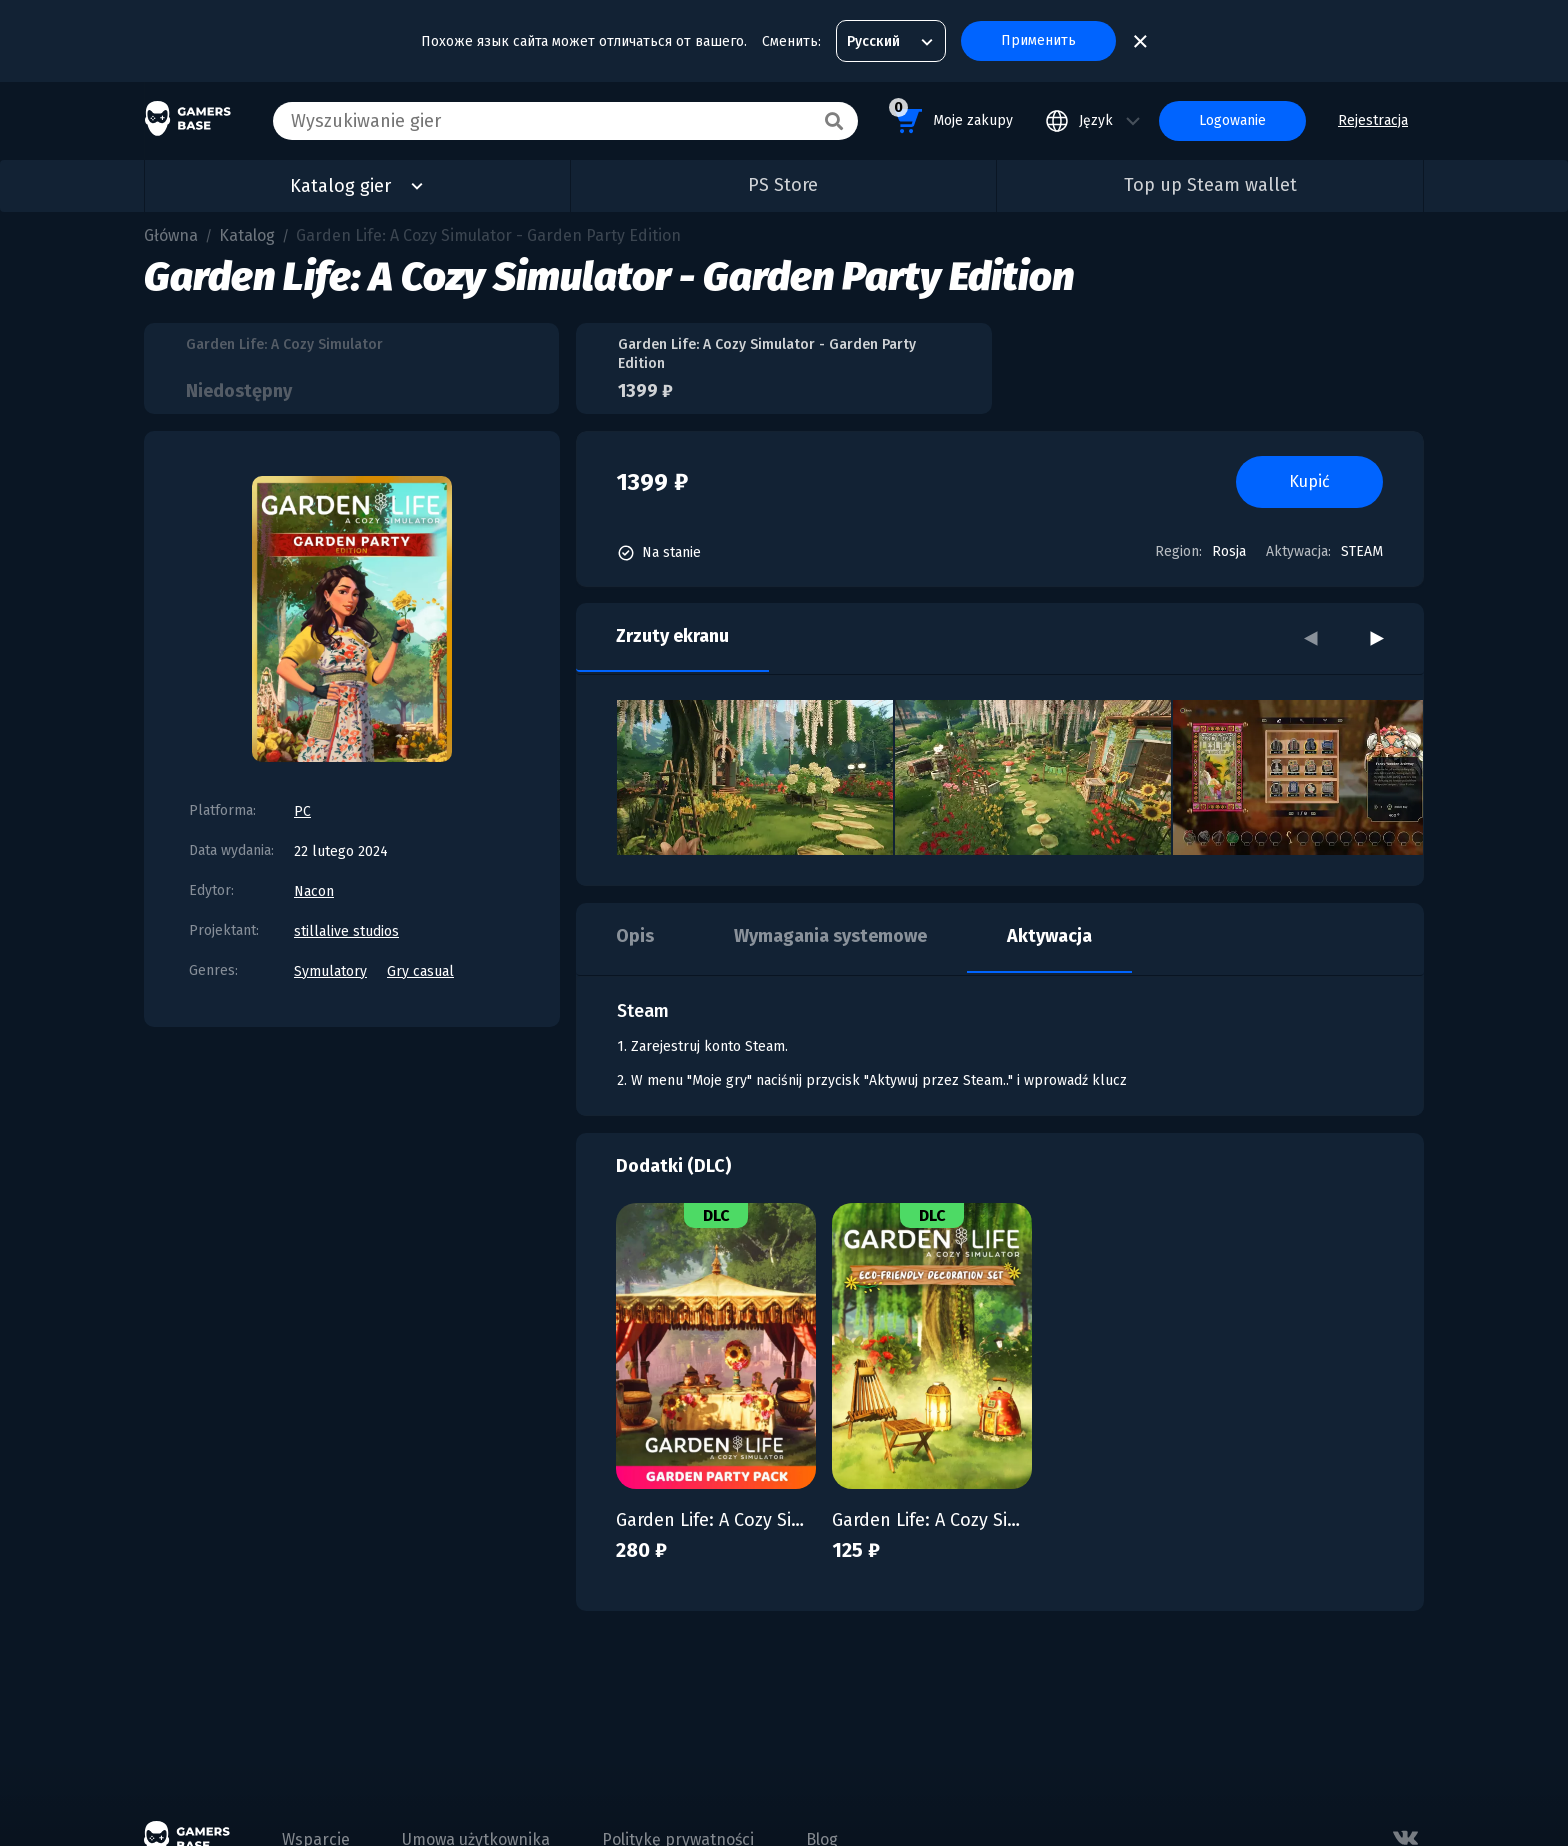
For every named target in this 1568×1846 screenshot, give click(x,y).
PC (302, 811)
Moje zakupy (951, 117)
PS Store (783, 185)
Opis (635, 936)
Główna (171, 235)
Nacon (314, 891)
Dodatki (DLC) (673, 1166)
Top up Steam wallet (1210, 185)
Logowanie (1232, 120)
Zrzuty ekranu (672, 636)
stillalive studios (346, 931)
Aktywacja (1049, 936)
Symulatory (330, 971)
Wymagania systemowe (830, 936)
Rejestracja (1373, 120)
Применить (1038, 40)
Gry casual (420, 971)
